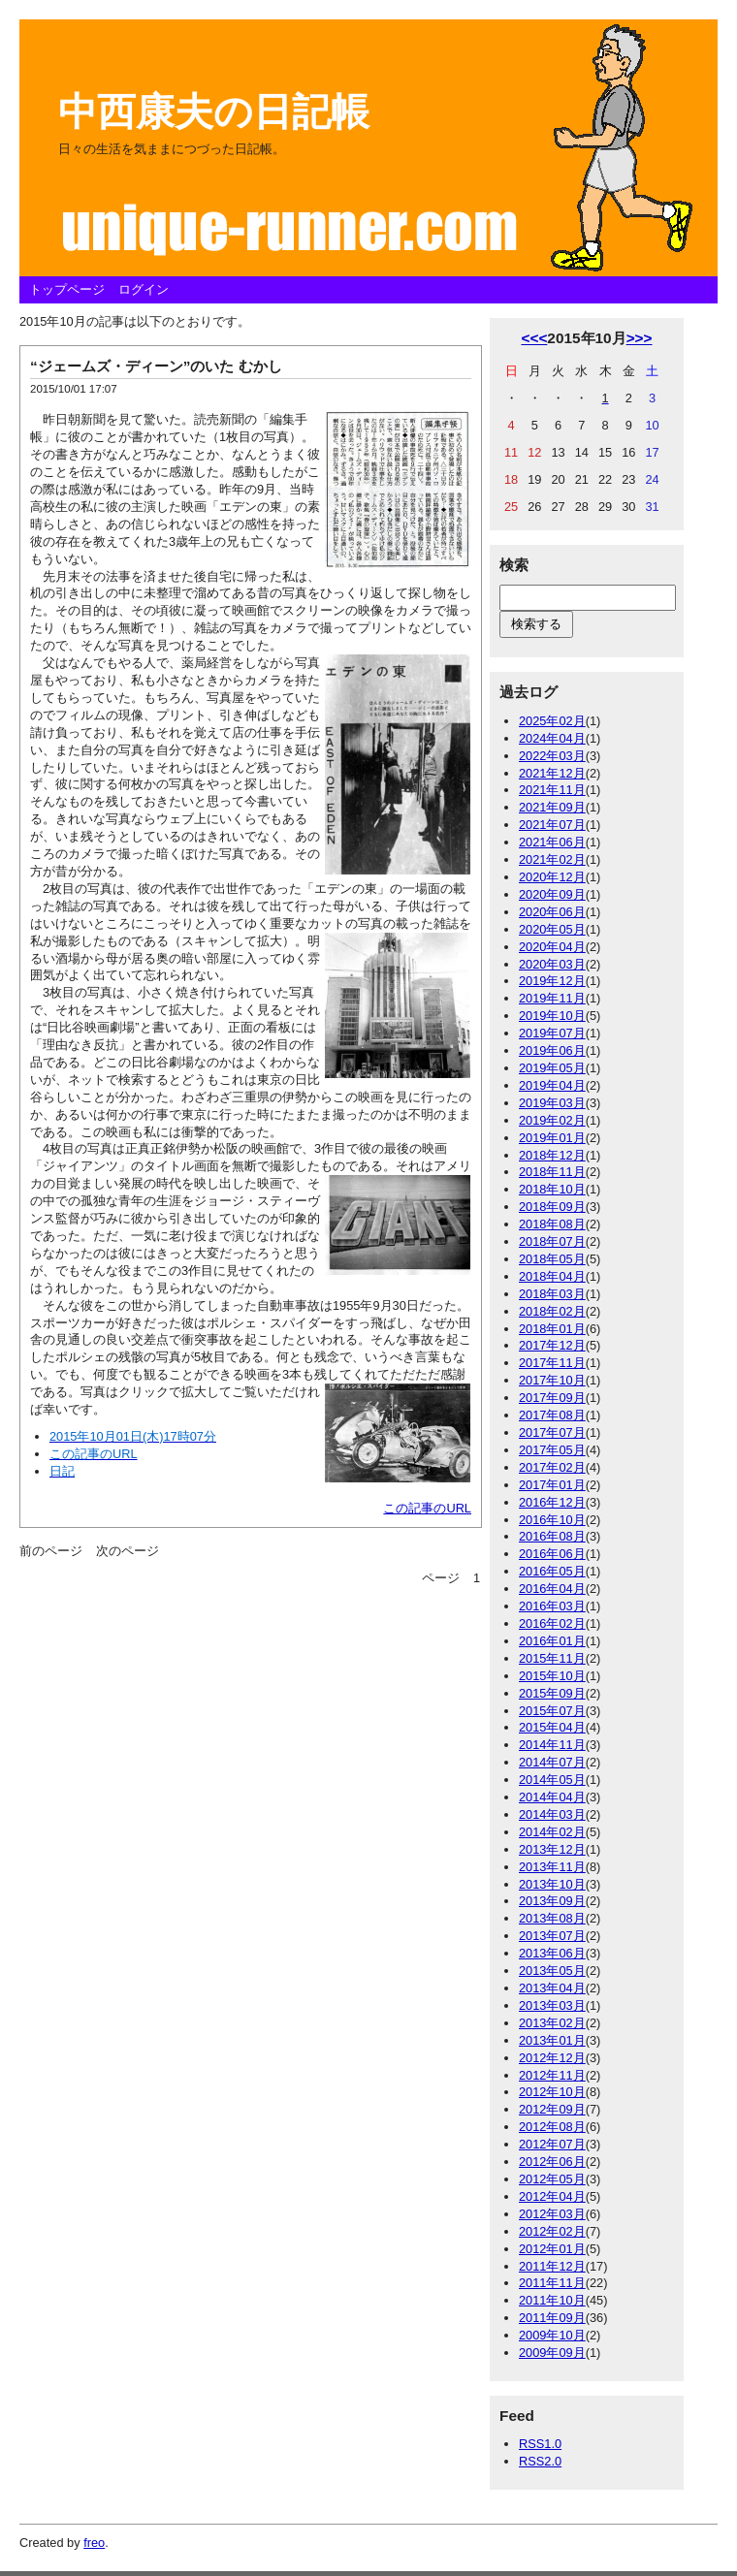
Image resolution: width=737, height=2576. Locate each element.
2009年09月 (552, 2352)
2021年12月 (552, 773)
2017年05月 (552, 1450)
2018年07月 (552, 1241)
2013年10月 (552, 1884)
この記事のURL (427, 1508)
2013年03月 (552, 2005)
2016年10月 (552, 1519)
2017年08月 (552, 1415)
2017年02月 (552, 1467)
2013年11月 (552, 1867)
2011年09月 (552, 2317)
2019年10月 (552, 1015)
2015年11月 (552, 1658)
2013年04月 (552, 1988)
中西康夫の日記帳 (213, 111)
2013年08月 (552, 1918)
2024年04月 (552, 738)
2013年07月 (552, 1935)
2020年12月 (552, 877)
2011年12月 (552, 2266)
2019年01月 (552, 1137)
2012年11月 (552, 2075)
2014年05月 (552, 1779)
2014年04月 (552, 1797)
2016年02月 (552, 1623)
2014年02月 (552, 1832)
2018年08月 (552, 1224)
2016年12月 (552, 1502)
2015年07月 (552, 1710)
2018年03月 (552, 1294)
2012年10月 (552, 2091)
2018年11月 (552, 1171)
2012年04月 (552, 2196)
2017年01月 (552, 1485)
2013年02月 (552, 2023)
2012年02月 (552, 2231)
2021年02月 (552, 859)
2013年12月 (552, 1849)
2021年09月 (552, 807)
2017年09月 (552, 1397)
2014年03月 (552, 1814)
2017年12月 (552, 1345)
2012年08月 (552, 2126)
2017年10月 (552, 1380)
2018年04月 (552, 1276)
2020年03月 (552, 964)
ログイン (143, 289)
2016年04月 (552, 1588)
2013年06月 (552, 1953)
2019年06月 (552, 1050)
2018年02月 (552, 1311)
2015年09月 (552, 1693)
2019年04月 (552, 1085)
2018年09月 (552, 1206)
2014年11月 (552, 1744)
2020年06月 (552, 912)
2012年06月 (552, 2161)
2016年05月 (552, 1571)
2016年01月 (552, 1641)
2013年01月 (552, 2040)
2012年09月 (552, 2109)
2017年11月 (552, 1362)
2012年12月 (552, 2058)
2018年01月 (552, 1328)
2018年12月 (552, 1155)
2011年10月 (552, 2300)
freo (94, 2542)
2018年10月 (552, 1189)
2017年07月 (552, 1432)
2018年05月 (552, 1259)
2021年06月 (552, 842)
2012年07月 (552, 2144)
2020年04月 (552, 946)
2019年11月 (552, 998)
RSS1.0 (540, 2443)
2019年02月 (552, 1120)
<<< (534, 338)
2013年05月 (552, 1970)
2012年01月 (552, 2249)
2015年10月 (552, 1676)
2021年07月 (552, 824)
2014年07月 (552, 1762)
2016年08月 (552, 1536)
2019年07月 (552, 1033)
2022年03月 (552, 755)
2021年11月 (552, 789)
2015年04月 (552, 1727)
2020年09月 (552, 894)
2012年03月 (552, 2214)
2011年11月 (552, 2282)
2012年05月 (552, 2179)
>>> (639, 338)
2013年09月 (552, 1900)
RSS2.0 (540, 2461)
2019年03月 (552, 1103)
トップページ (67, 289)
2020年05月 (552, 929)
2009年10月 (552, 2335)
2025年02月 (552, 721)
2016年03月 (552, 1606)
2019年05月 (552, 1068)
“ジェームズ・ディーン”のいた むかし (156, 366)
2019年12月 (552, 980)
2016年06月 (552, 1553)
